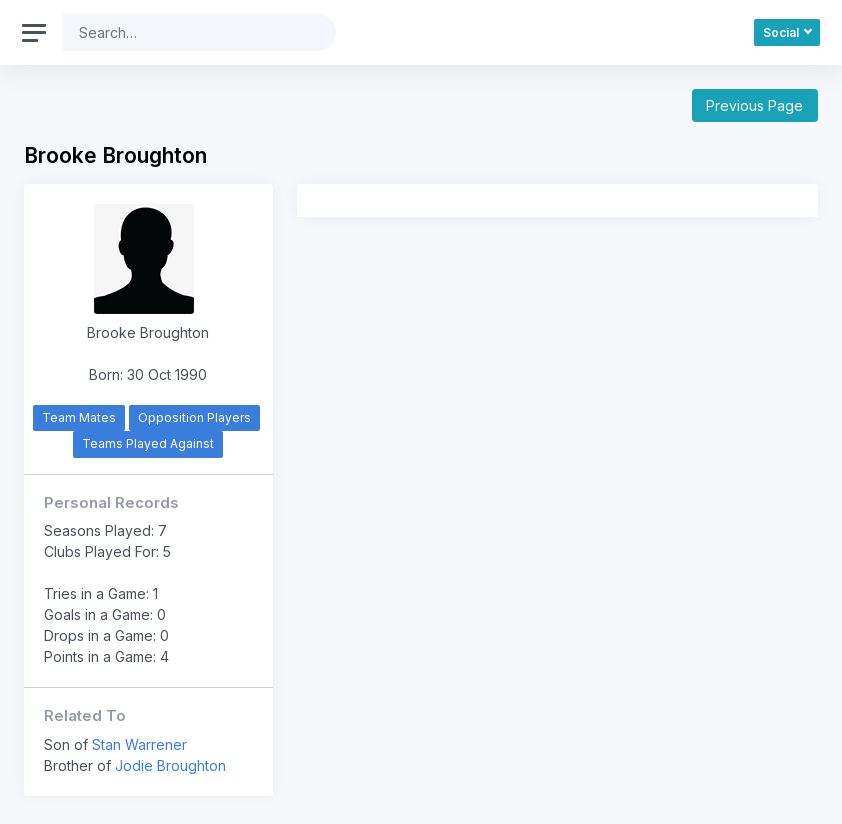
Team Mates (79, 417)
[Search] (184, 32)
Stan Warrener (139, 744)
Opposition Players (194, 417)
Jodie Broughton (170, 765)
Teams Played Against (148, 443)
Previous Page (754, 105)
